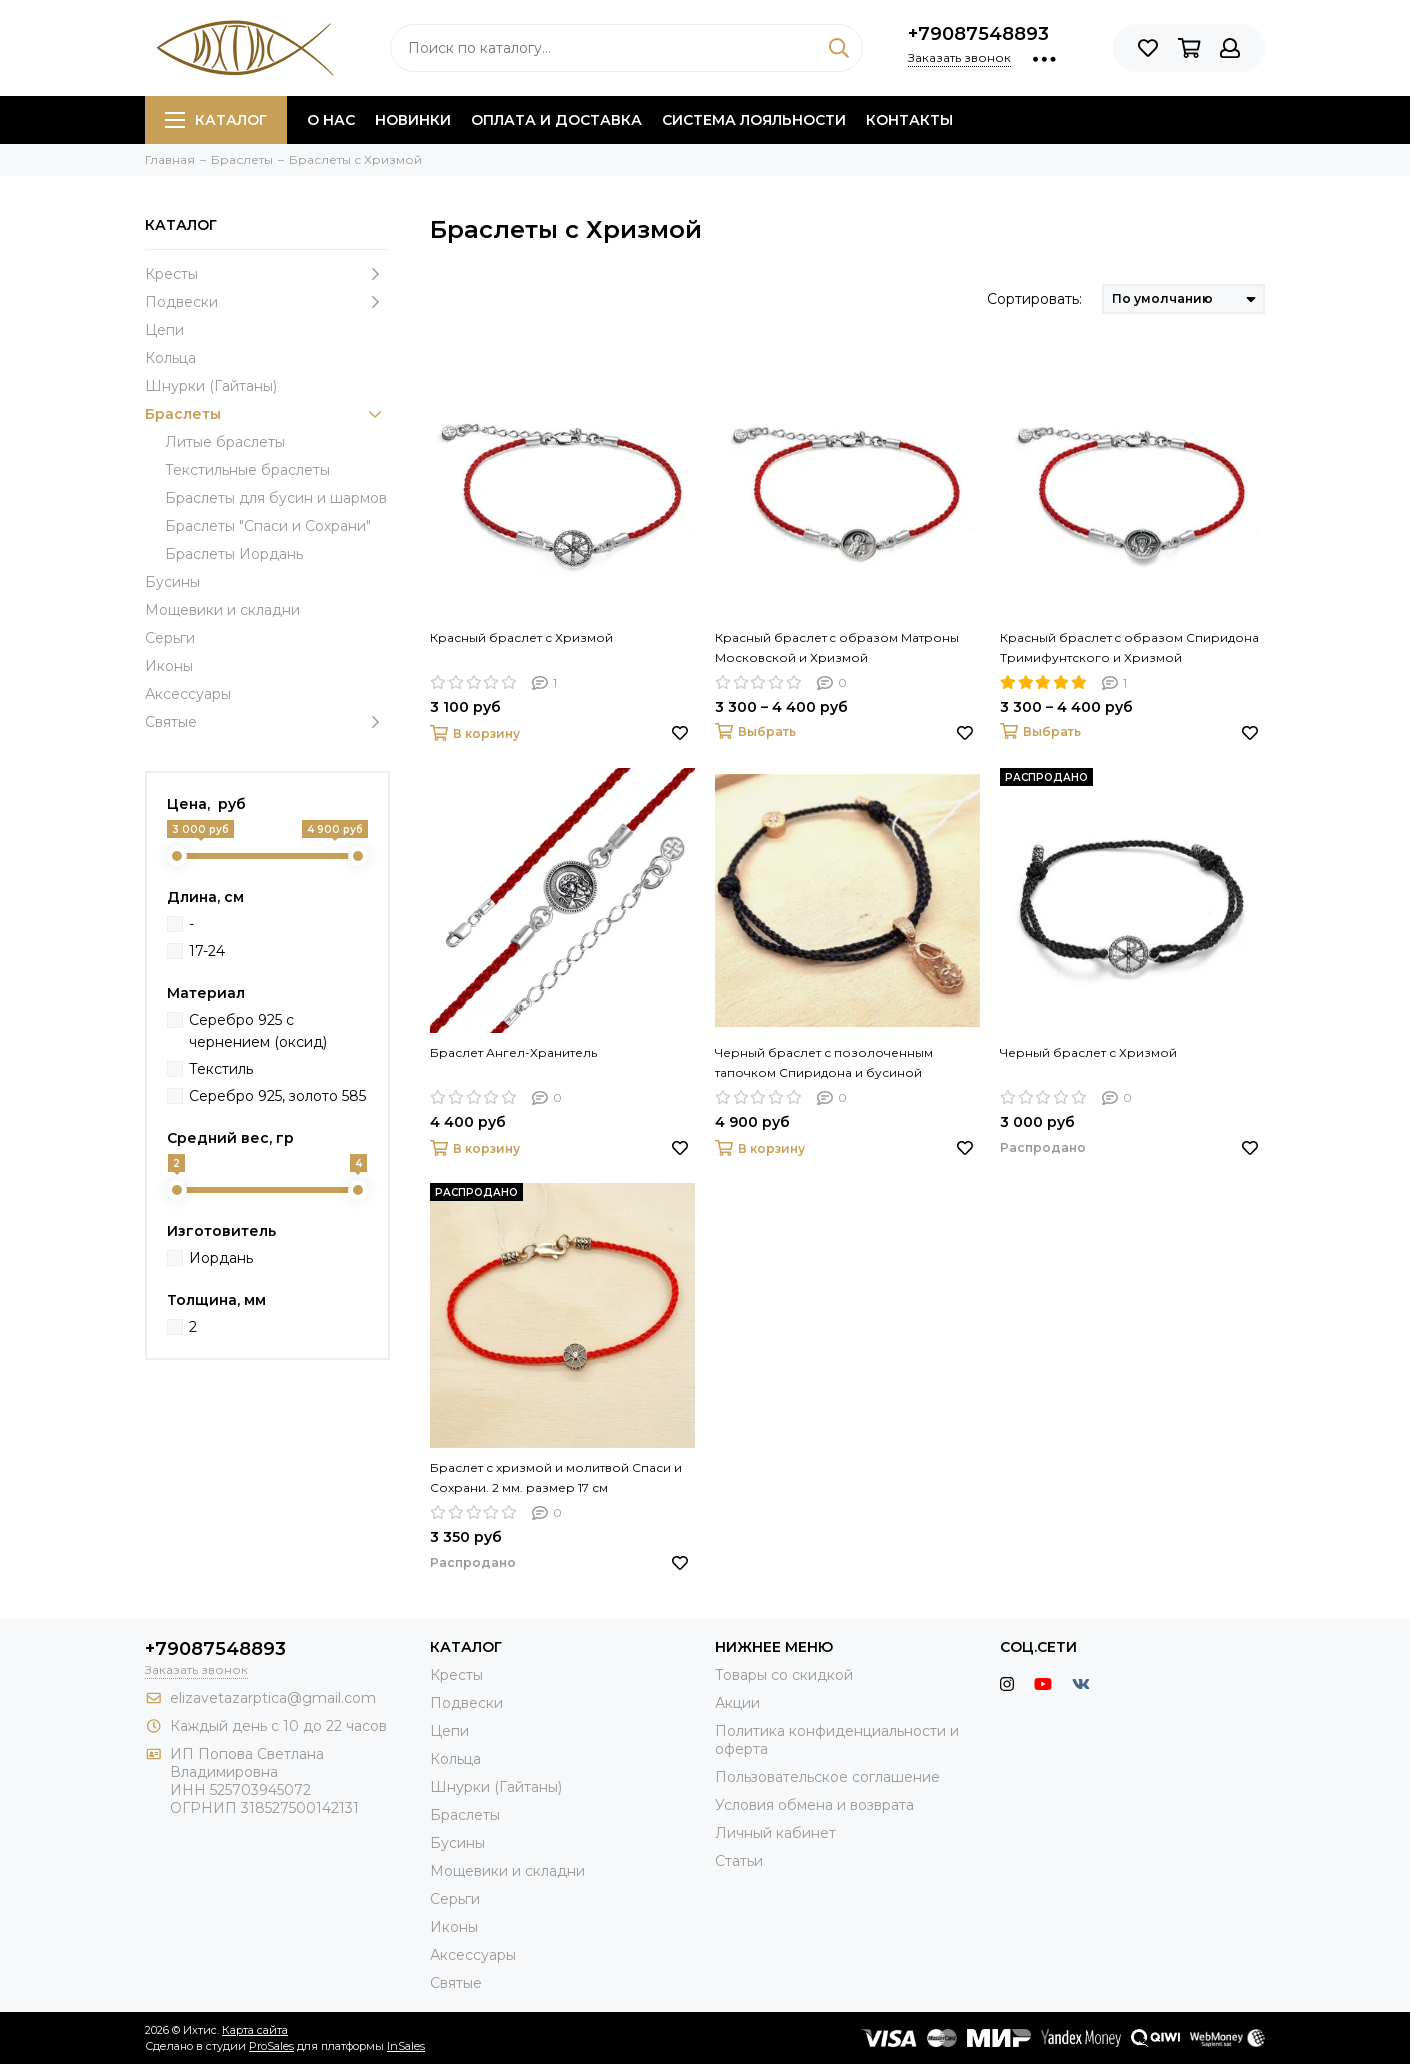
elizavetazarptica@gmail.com (273, 1698)
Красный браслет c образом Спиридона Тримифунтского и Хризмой (1129, 647)
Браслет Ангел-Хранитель (513, 1052)
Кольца (170, 358)
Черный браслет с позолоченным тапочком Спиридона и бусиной (824, 1062)
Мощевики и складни (222, 610)
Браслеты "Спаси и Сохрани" (268, 526)
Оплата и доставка (556, 120)
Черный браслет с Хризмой (1088, 1052)
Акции (737, 1703)
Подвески (267, 302)
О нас (331, 120)
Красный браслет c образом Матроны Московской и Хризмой (837, 647)
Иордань (221, 1258)
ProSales (271, 2046)
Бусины (172, 582)
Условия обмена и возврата (814, 1805)
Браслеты (267, 414)
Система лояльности (754, 120)
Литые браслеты (225, 442)
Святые (267, 722)
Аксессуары (188, 694)
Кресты (267, 274)
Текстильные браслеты (247, 470)
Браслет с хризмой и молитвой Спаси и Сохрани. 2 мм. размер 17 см (556, 1477)
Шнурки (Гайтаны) (211, 386)
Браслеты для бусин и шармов (276, 498)
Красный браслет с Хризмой (521, 637)
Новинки (413, 120)
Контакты (909, 120)
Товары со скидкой (784, 1675)
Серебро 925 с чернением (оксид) (258, 1031)
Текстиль (221, 1069)
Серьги (170, 638)
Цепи (164, 330)
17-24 (207, 951)
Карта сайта (255, 2030)
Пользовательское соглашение (827, 1777)
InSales (406, 2046)
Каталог (216, 120)
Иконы (169, 666)
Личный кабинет (775, 1833)
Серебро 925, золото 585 (277, 1096)
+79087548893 (978, 34)
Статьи (739, 1861)
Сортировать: (1034, 299)
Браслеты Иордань (234, 554)
